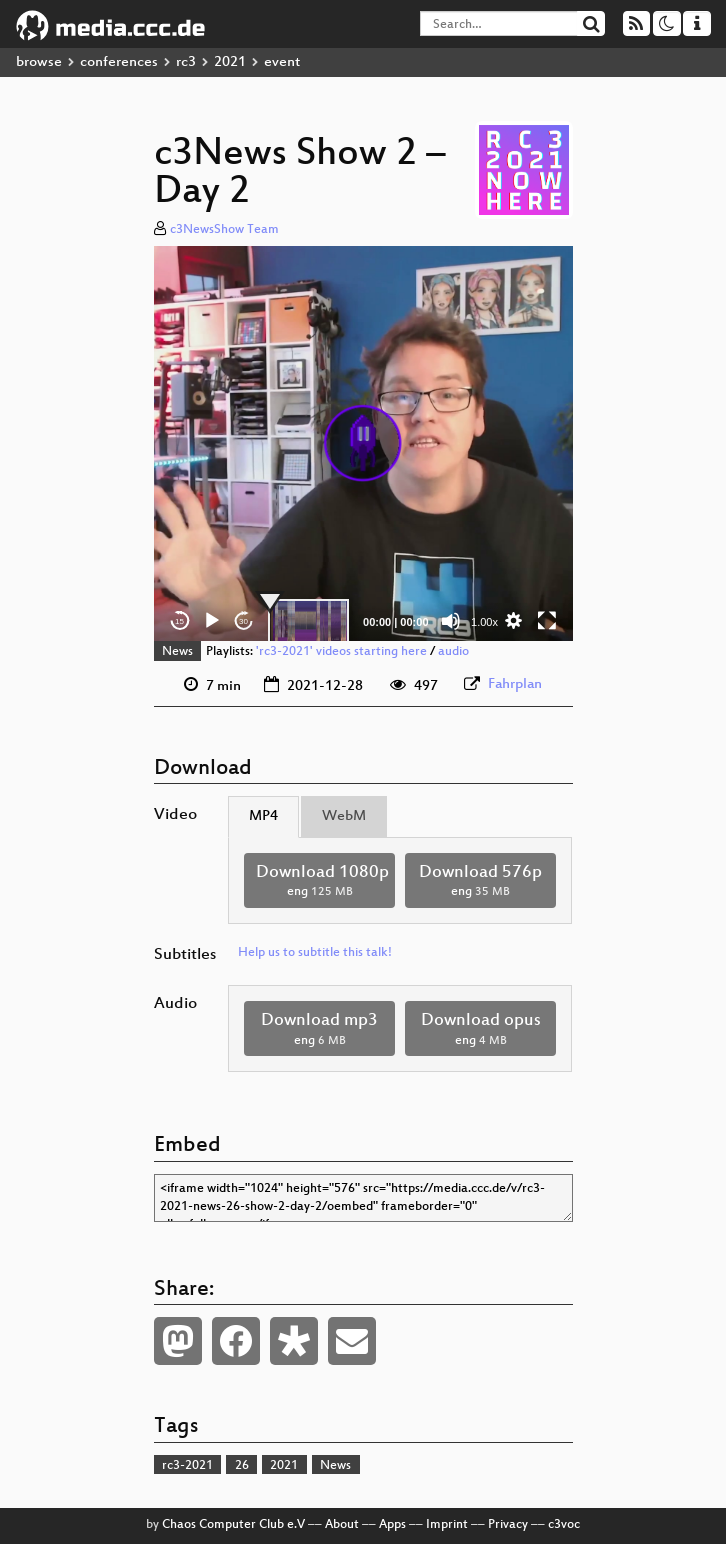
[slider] (309, 621)
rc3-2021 (187, 1466)
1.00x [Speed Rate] (484, 622)
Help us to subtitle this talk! (315, 953)
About (342, 1525)
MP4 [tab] (263, 816)
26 (242, 1466)
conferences (119, 62)
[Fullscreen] (547, 621)
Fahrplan (515, 684)
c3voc (564, 1525)
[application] (363, 444)
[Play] (212, 621)
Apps (392, 1525)
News (177, 652)
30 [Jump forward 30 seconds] (243, 621)
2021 (230, 62)
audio (453, 652)
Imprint (447, 1525)
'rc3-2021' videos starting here (341, 652)
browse (39, 62)
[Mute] (451, 621)
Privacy (508, 1525)
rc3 (186, 62)
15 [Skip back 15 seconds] (179, 621)
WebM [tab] (344, 816)
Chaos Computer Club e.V (233, 1525)
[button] (363, 443)
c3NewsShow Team (224, 230)
